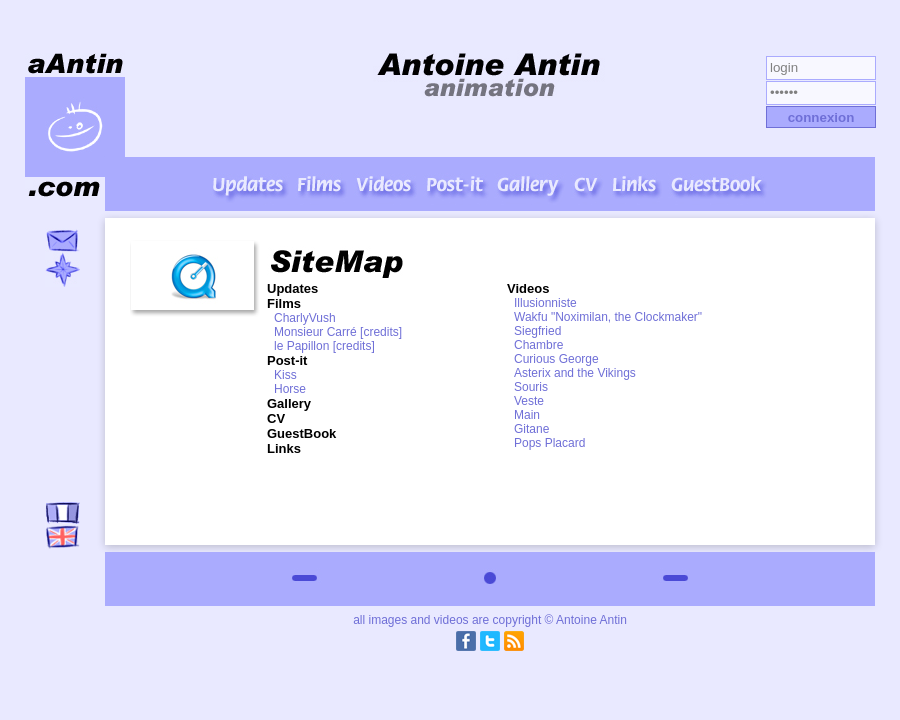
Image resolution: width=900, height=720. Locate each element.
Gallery (289, 403)
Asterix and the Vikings (575, 373)
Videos (528, 288)
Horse (290, 389)
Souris (531, 387)
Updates (292, 288)
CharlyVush (305, 318)
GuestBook (301, 433)
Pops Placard (549, 443)
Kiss (285, 375)
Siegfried (537, 331)
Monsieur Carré (315, 332)
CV (276, 418)
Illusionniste (545, 303)
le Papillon (301, 346)
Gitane (531, 429)
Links (284, 448)
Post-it (287, 360)
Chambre (538, 345)
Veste (529, 401)
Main (527, 415)
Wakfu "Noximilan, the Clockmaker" (608, 317)
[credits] (381, 332)
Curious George (556, 359)
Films (284, 303)
